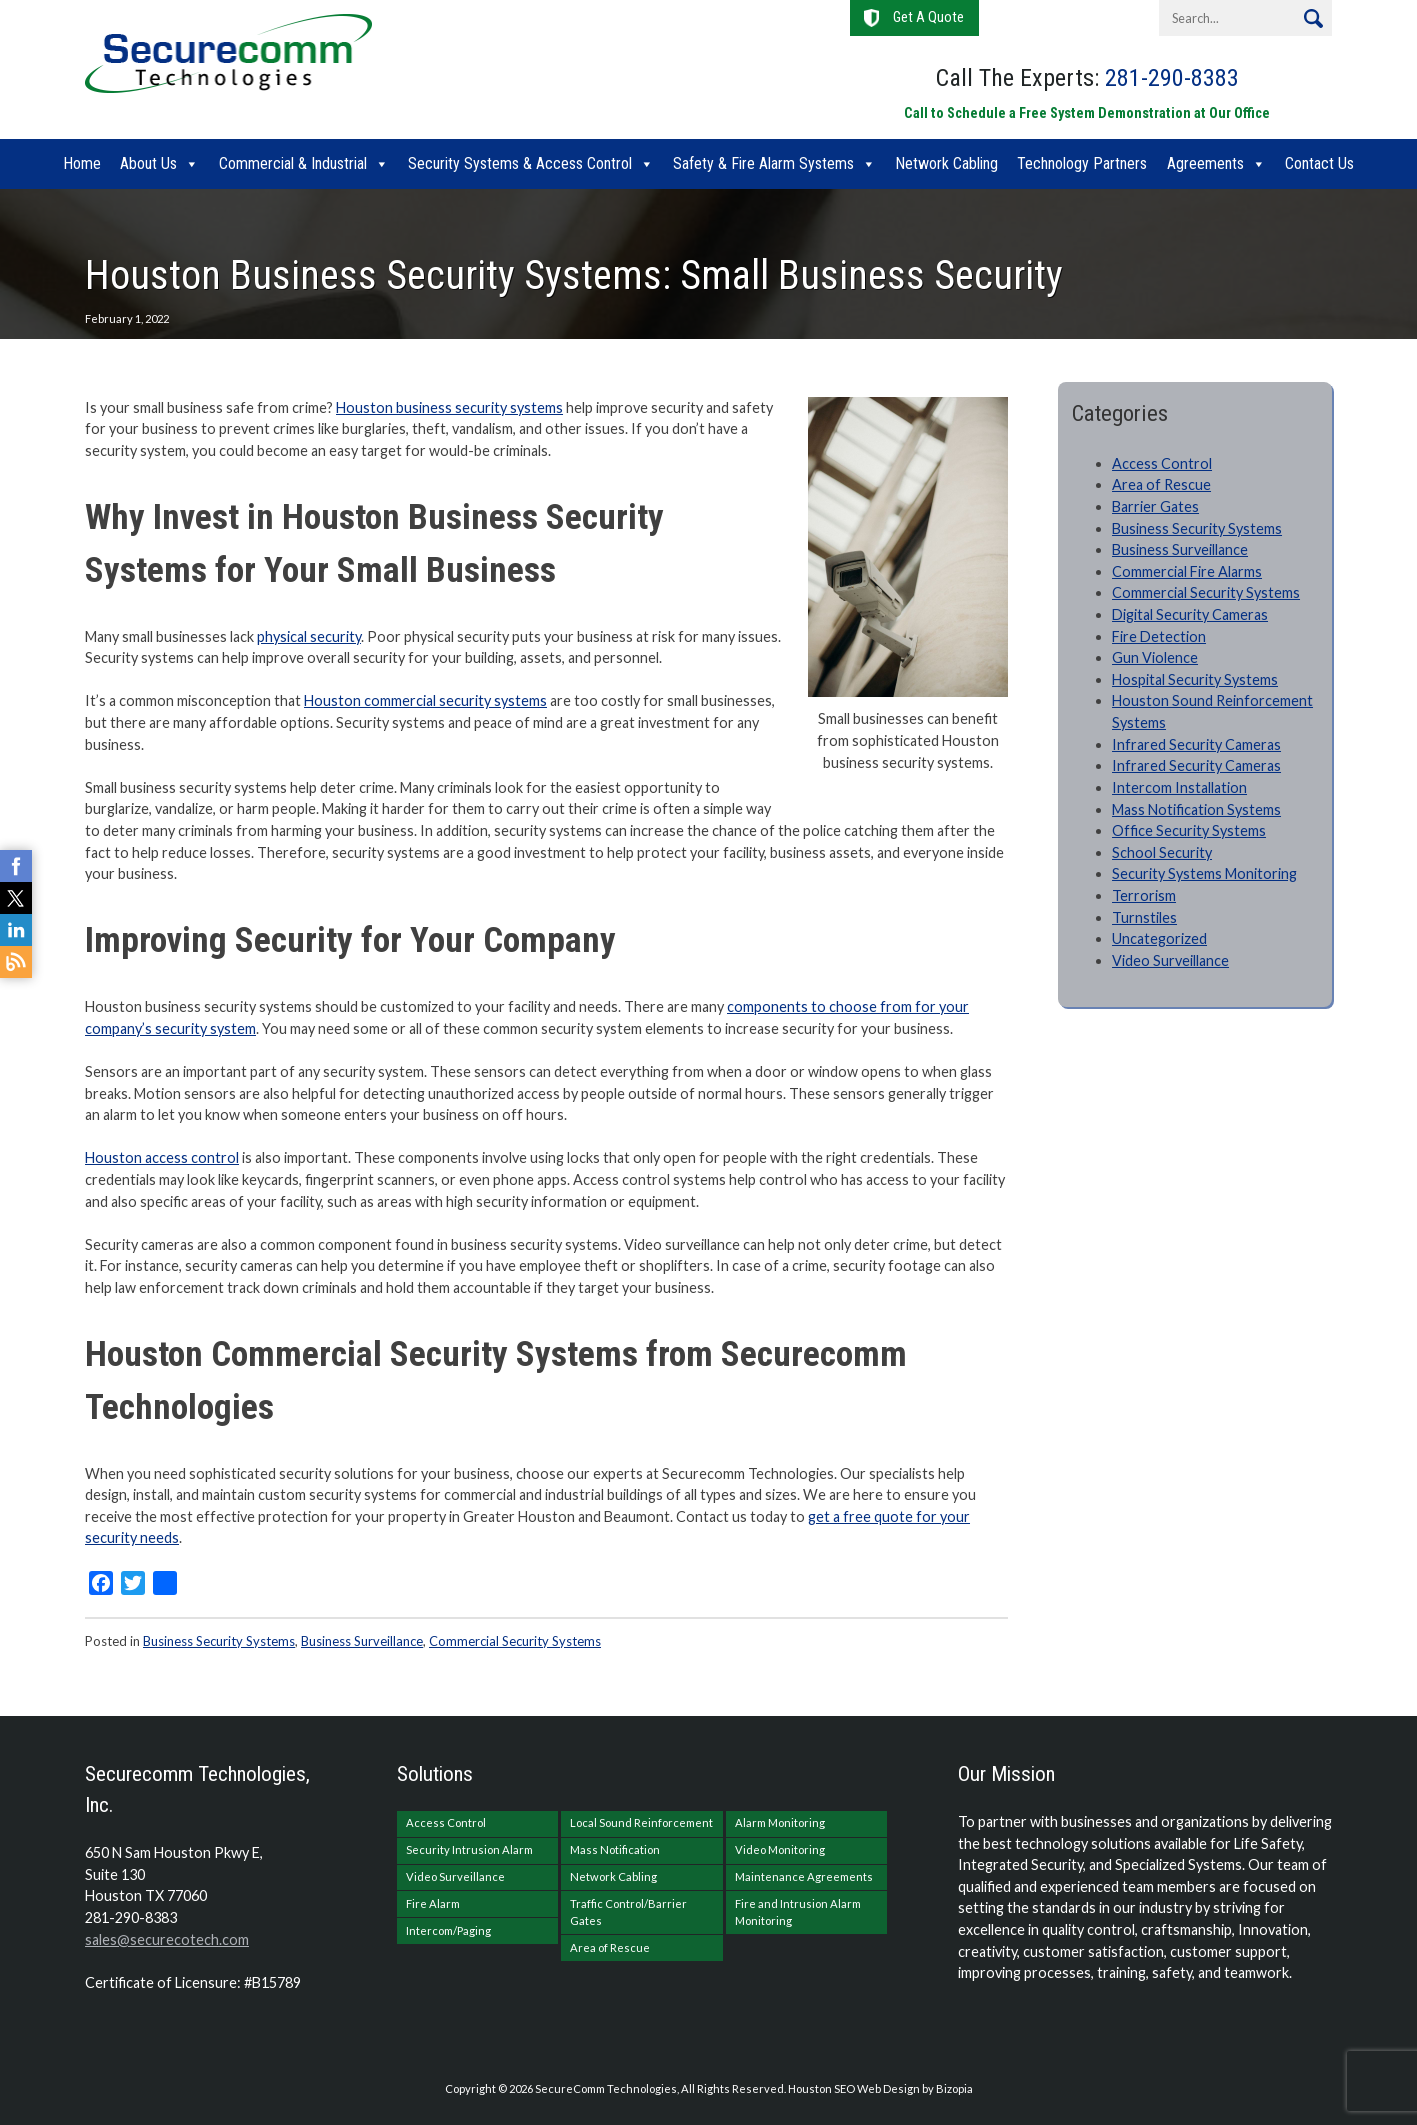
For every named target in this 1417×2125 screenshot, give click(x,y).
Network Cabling (946, 163)
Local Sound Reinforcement (641, 1822)
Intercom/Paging (448, 1930)
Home (82, 163)
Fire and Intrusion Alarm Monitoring (798, 1912)
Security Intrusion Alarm (469, 1849)
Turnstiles (1144, 917)
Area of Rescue (1161, 484)
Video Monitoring (780, 1849)
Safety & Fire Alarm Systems (763, 163)
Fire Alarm (433, 1903)
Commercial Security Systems (515, 1641)
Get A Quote (928, 17)
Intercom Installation (1179, 787)
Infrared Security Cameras (1196, 744)
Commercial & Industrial (293, 163)
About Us (148, 163)
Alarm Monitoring (780, 1822)
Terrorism (1144, 895)
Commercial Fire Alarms (1187, 571)
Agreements (1205, 163)
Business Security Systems (219, 1641)
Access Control (1162, 463)
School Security (1162, 852)
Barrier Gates (1155, 506)
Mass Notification (615, 1849)
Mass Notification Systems (1196, 809)
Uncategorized (1159, 938)
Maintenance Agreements (804, 1876)
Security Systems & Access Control (520, 163)
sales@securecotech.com (167, 1939)
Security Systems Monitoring (1204, 873)
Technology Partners (1082, 163)
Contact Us (1319, 163)
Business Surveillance (362, 1641)
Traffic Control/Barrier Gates (628, 1912)
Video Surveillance (1170, 960)
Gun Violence (1155, 657)
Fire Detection (1159, 636)
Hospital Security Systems (1195, 679)
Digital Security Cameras (1190, 614)
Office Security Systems (1189, 830)
